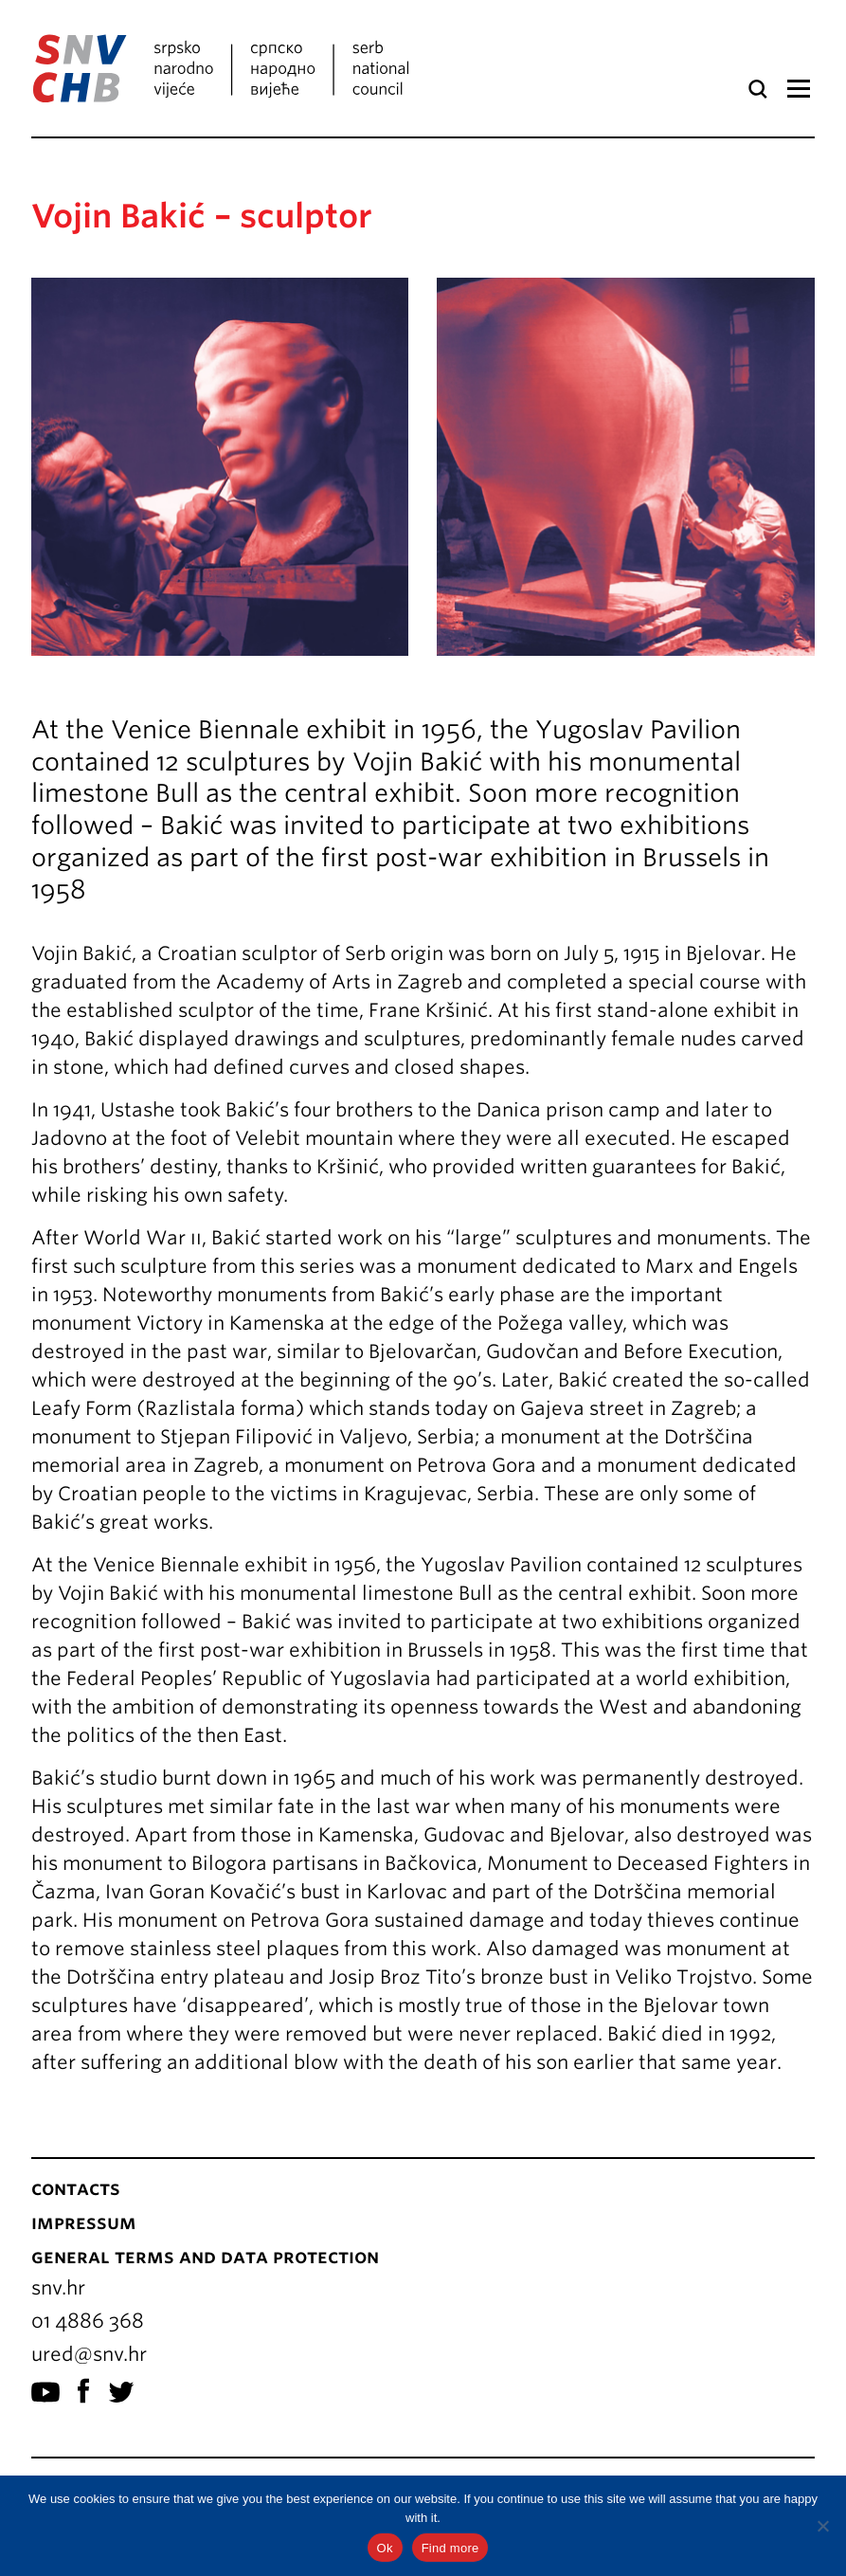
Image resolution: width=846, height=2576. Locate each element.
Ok (385, 2548)
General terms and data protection (205, 2256)
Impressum (83, 2222)
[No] (822, 2525)
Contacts (75, 2188)
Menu (798, 89)
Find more (450, 2548)
